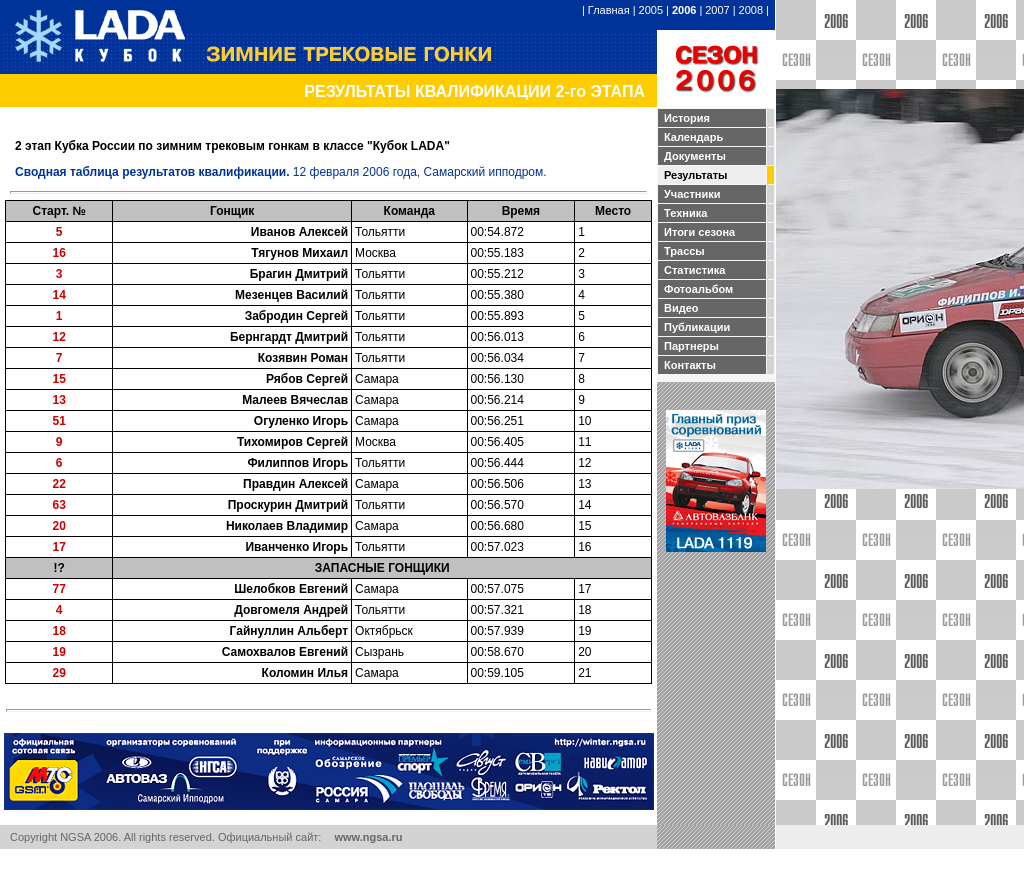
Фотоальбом (698, 289)
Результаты (695, 175)
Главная (609, 10)
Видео (681, 308)
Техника (685, 213)
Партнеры (691, 346)
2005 (651, 10)
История (687, 118)
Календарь (693, 137)
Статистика (695, 270)
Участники (692, 194)
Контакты (690, 365)
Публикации (697, 327)
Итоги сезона (699, 232)
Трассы (684, 251)
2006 (684, 10)
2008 (751, 10)
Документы (695, 156)
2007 (717, 10)
